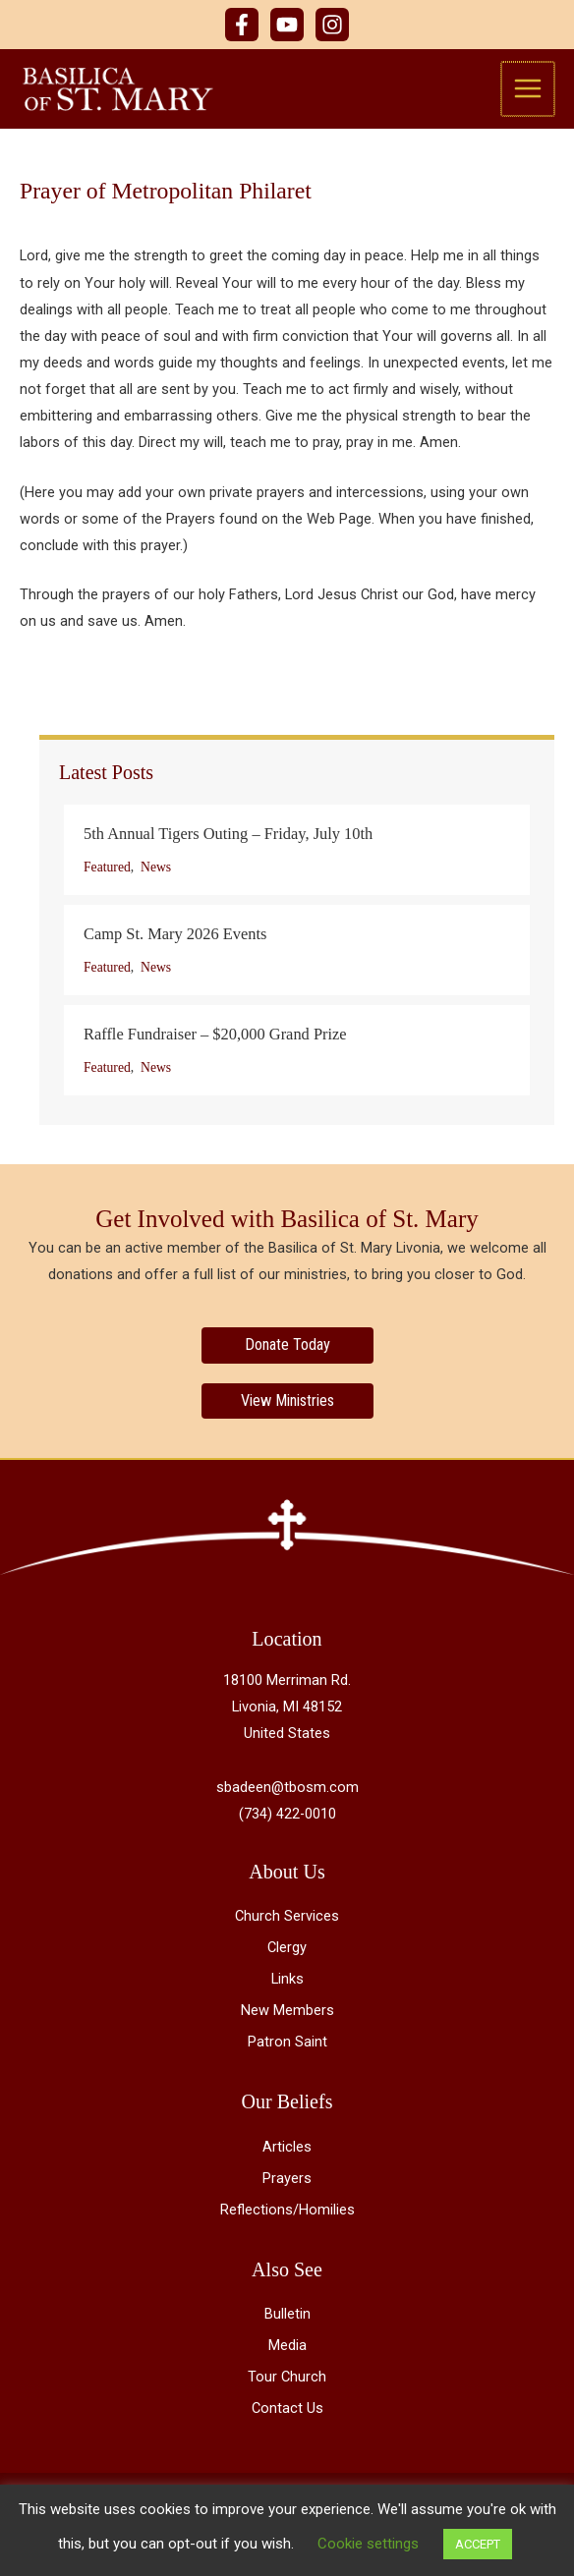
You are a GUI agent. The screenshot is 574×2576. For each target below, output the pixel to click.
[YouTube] (287, 24)
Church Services (287, 1916)
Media (287, 2345)
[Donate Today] (287, 1345)
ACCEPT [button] (477, 2544)
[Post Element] (297, 850)
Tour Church (287, 2376)
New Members (287, 2010)
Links (287, 1979)
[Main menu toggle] (528, 88)
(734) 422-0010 (287, 1813)
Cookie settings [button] (368, 2543)
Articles (287, 2147)
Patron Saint (287, 2041)
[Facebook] (241, 24)
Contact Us (287, 2408)
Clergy (287, 1947)
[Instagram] (332, 24)
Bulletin (287, 2314)
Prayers (287, 2178)
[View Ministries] (287, 1401)
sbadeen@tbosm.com (287, 1787)
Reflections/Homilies (287, 2209)
